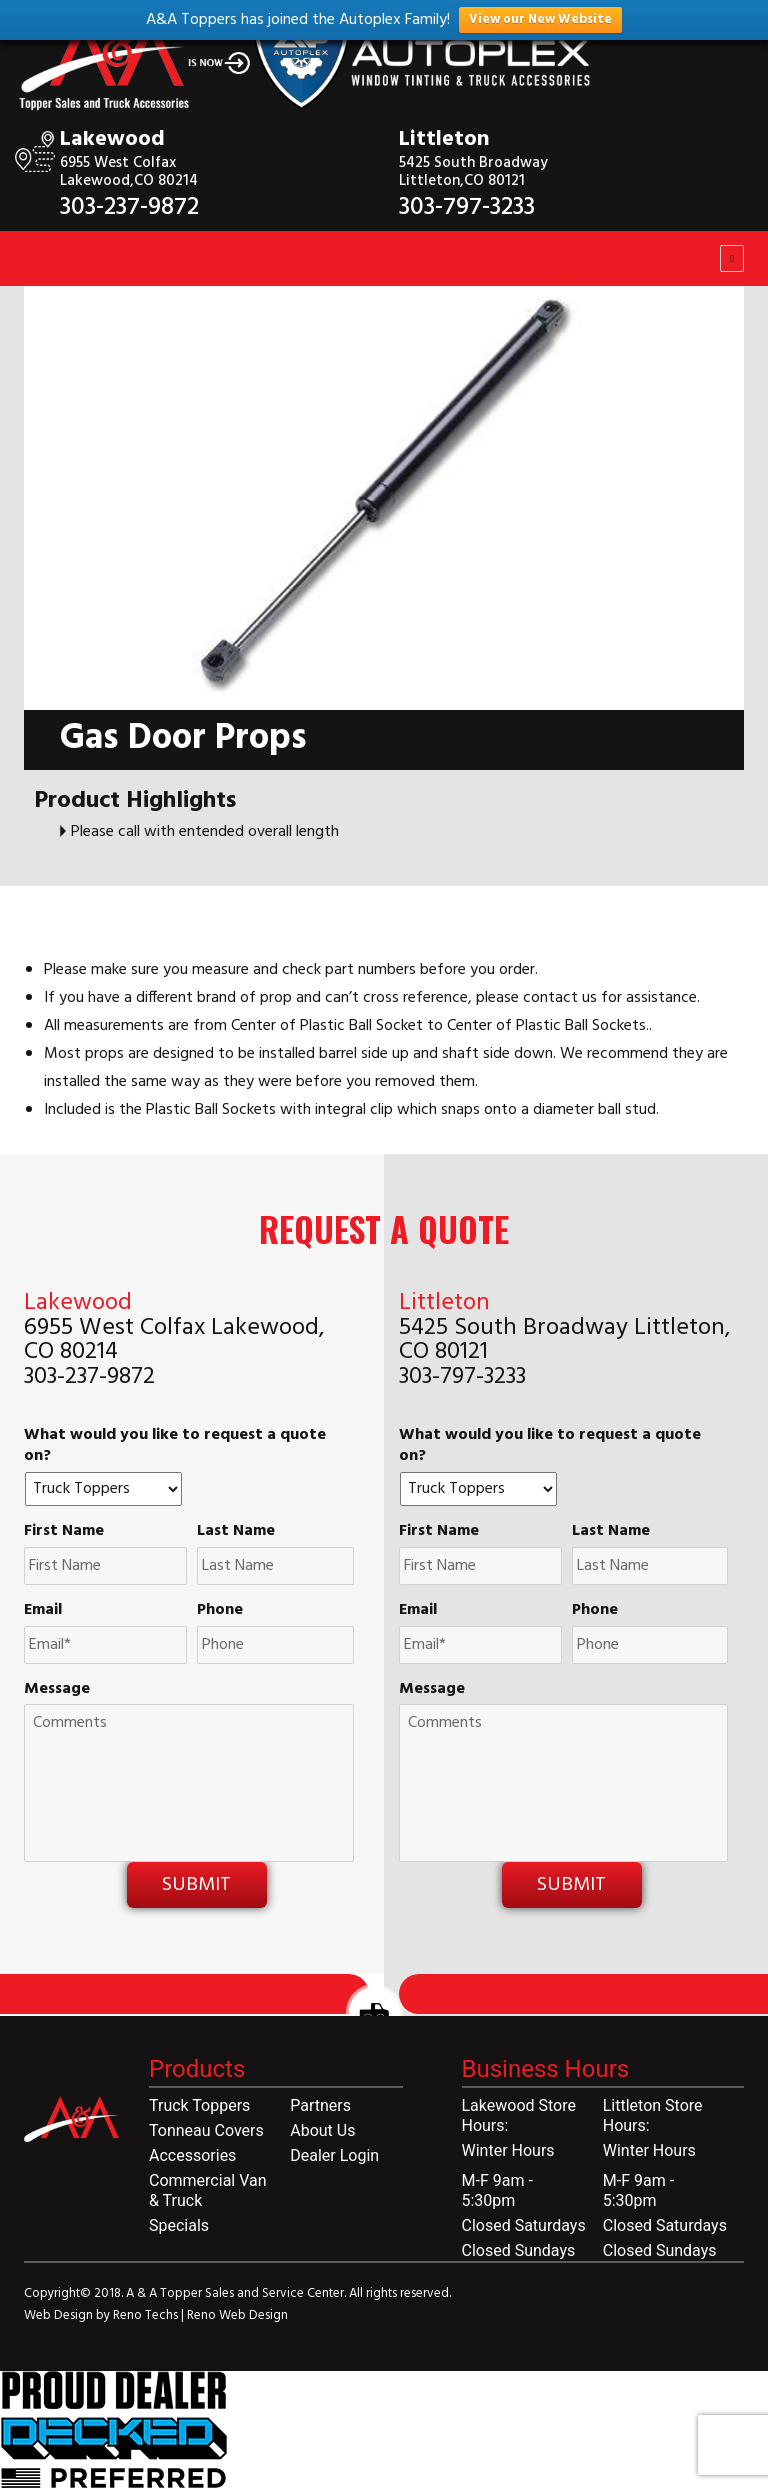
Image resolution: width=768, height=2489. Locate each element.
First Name (64, 1531)
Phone (220, 1610)
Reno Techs (147, 2315)
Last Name (236, 1531)
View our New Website (540, 19)
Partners (320, 2105)
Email (43, 1610)
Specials (179, 2225)
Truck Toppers (199, 2105)
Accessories (192, 2155)
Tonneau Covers (206, 2130)
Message (57, 1689)
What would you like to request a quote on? (175, 1446)
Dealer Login (334, 2155)
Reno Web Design (237, 2315)
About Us (322, 2130)
